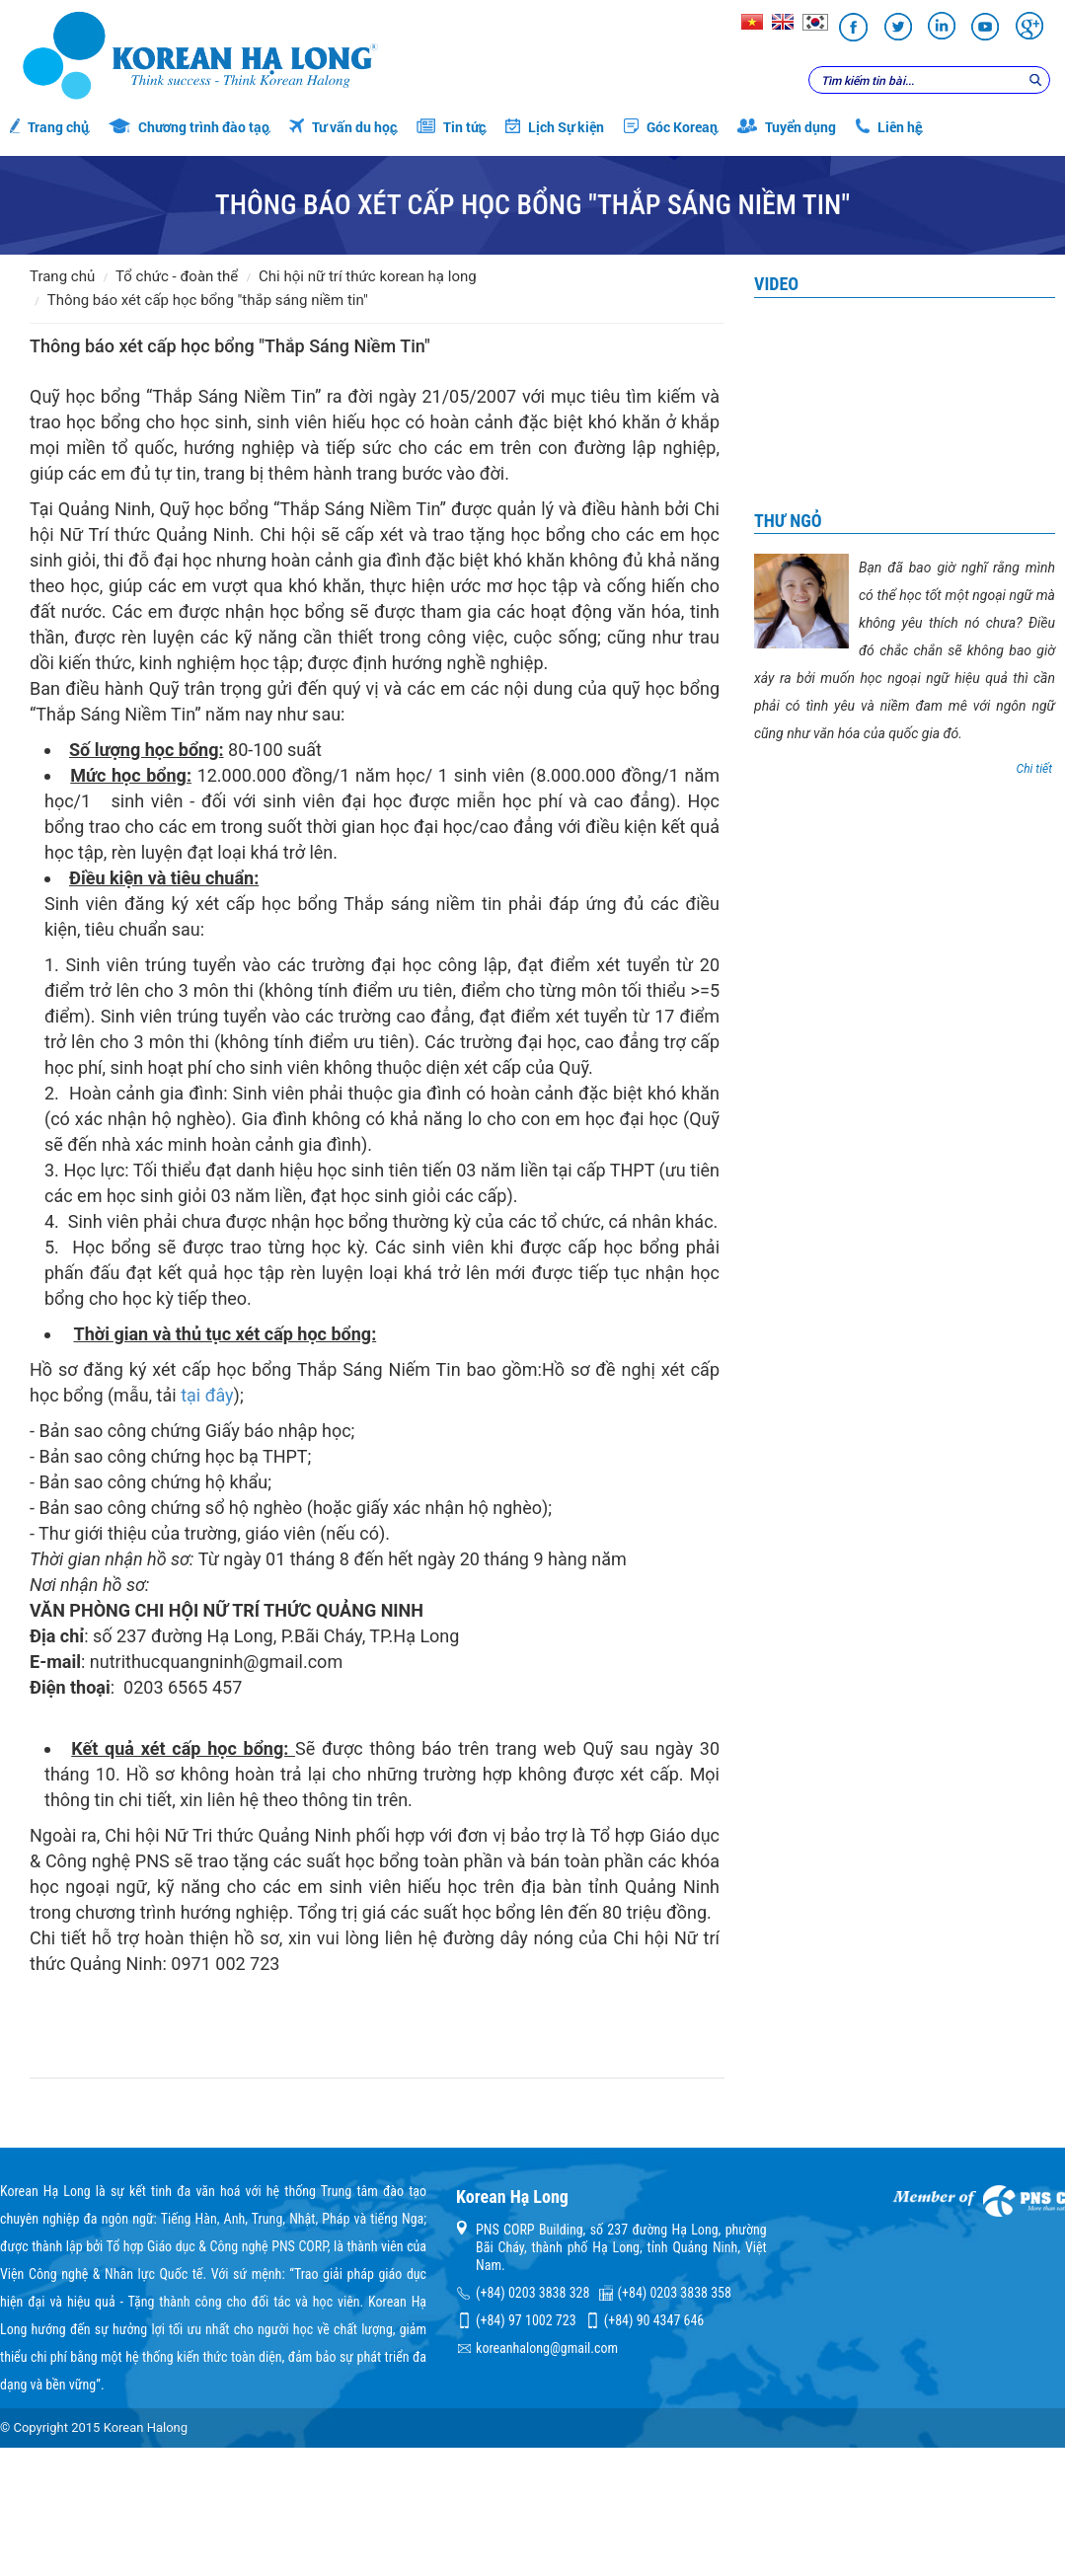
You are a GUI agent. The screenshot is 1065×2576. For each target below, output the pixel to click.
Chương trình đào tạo (189, 126)
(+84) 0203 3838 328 (532, 2293)
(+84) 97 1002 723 (525, 2320)
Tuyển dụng (786, 126)
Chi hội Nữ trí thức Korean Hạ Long (368, 276)
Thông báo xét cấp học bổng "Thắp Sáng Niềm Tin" (207, 300)
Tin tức (451, 126)
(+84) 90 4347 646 (654, 2320)
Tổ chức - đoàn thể (176, 276)
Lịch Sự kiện (554, 126)
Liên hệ (889, 126)
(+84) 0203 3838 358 (674, 2293)
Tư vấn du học (343, 126)
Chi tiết (1034, 769)
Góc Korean (671, 126)
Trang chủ (49, 126)
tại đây (207, 1395)
